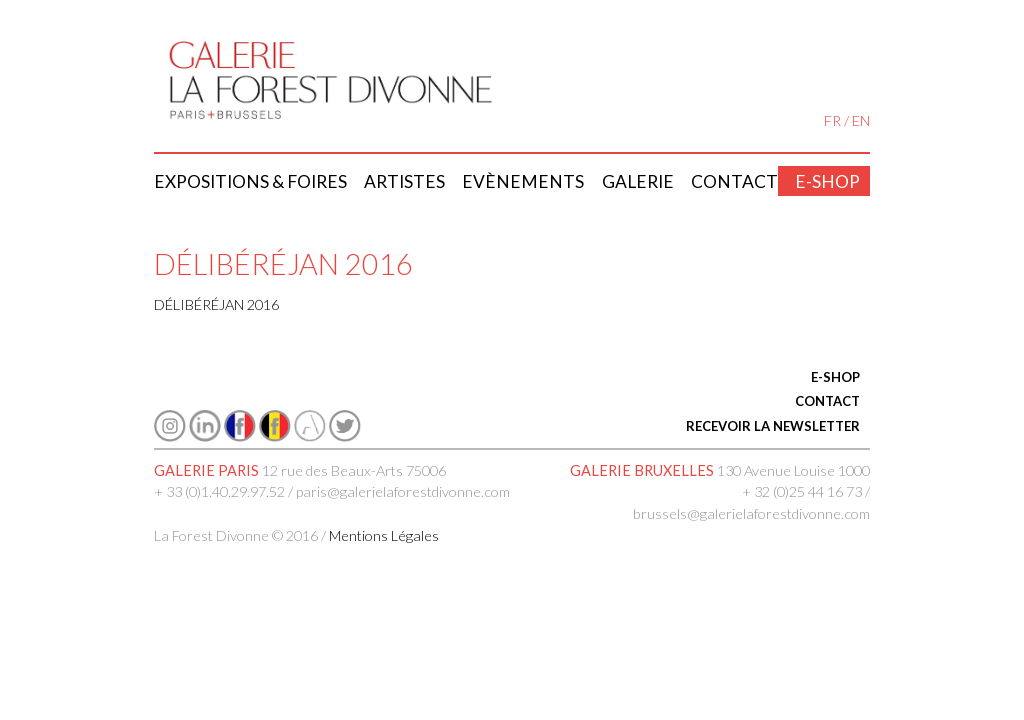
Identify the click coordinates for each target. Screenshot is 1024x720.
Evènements (523, 181)
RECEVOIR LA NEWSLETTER (773, 426)
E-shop (827, 181)
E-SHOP (835, 377)
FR (832, 120)
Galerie (638, 181)
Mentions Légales (384, 535)
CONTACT (827, 401)
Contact (734, 181)
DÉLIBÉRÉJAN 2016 (216, 304)
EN (861, 120)
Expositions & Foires (250, 181)
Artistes (404, 181)
